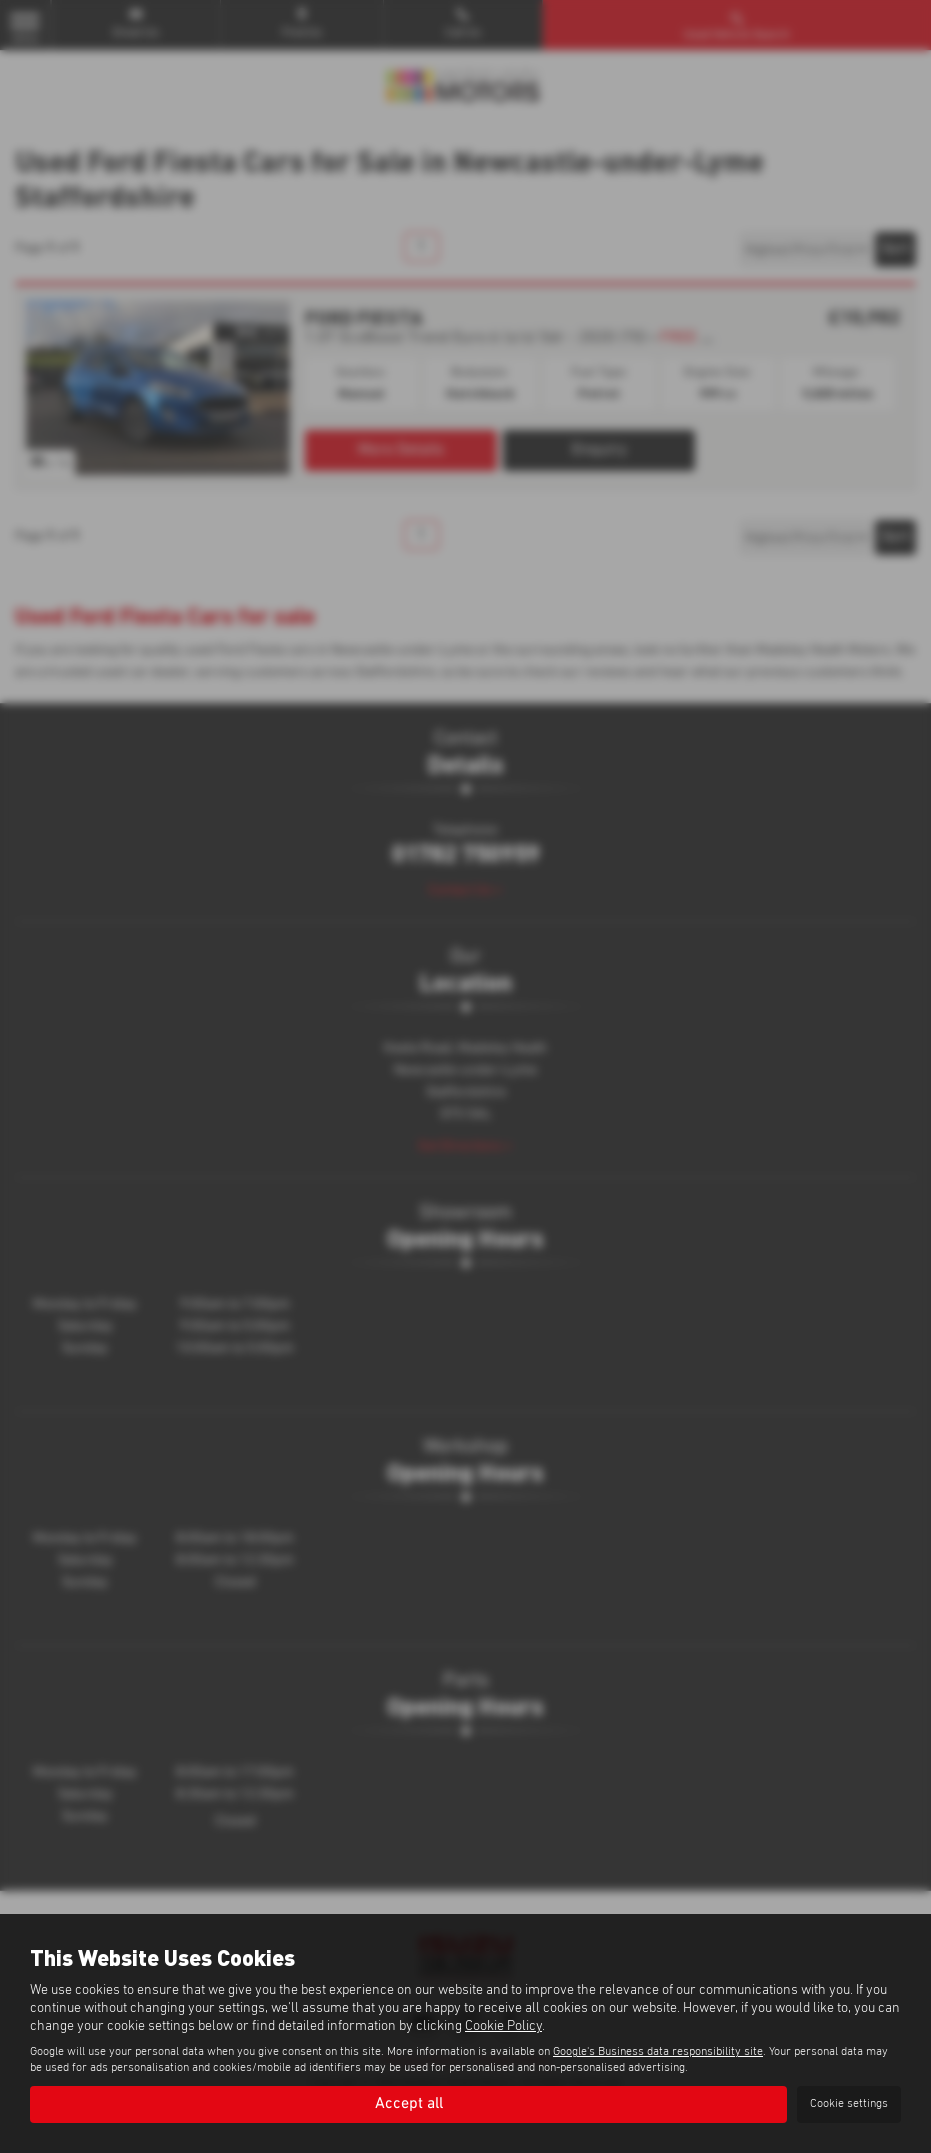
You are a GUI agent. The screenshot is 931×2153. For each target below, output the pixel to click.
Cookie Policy (503, 2026)
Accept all (409, 2104)
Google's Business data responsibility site (658, 2052)
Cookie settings (849, 2104)
